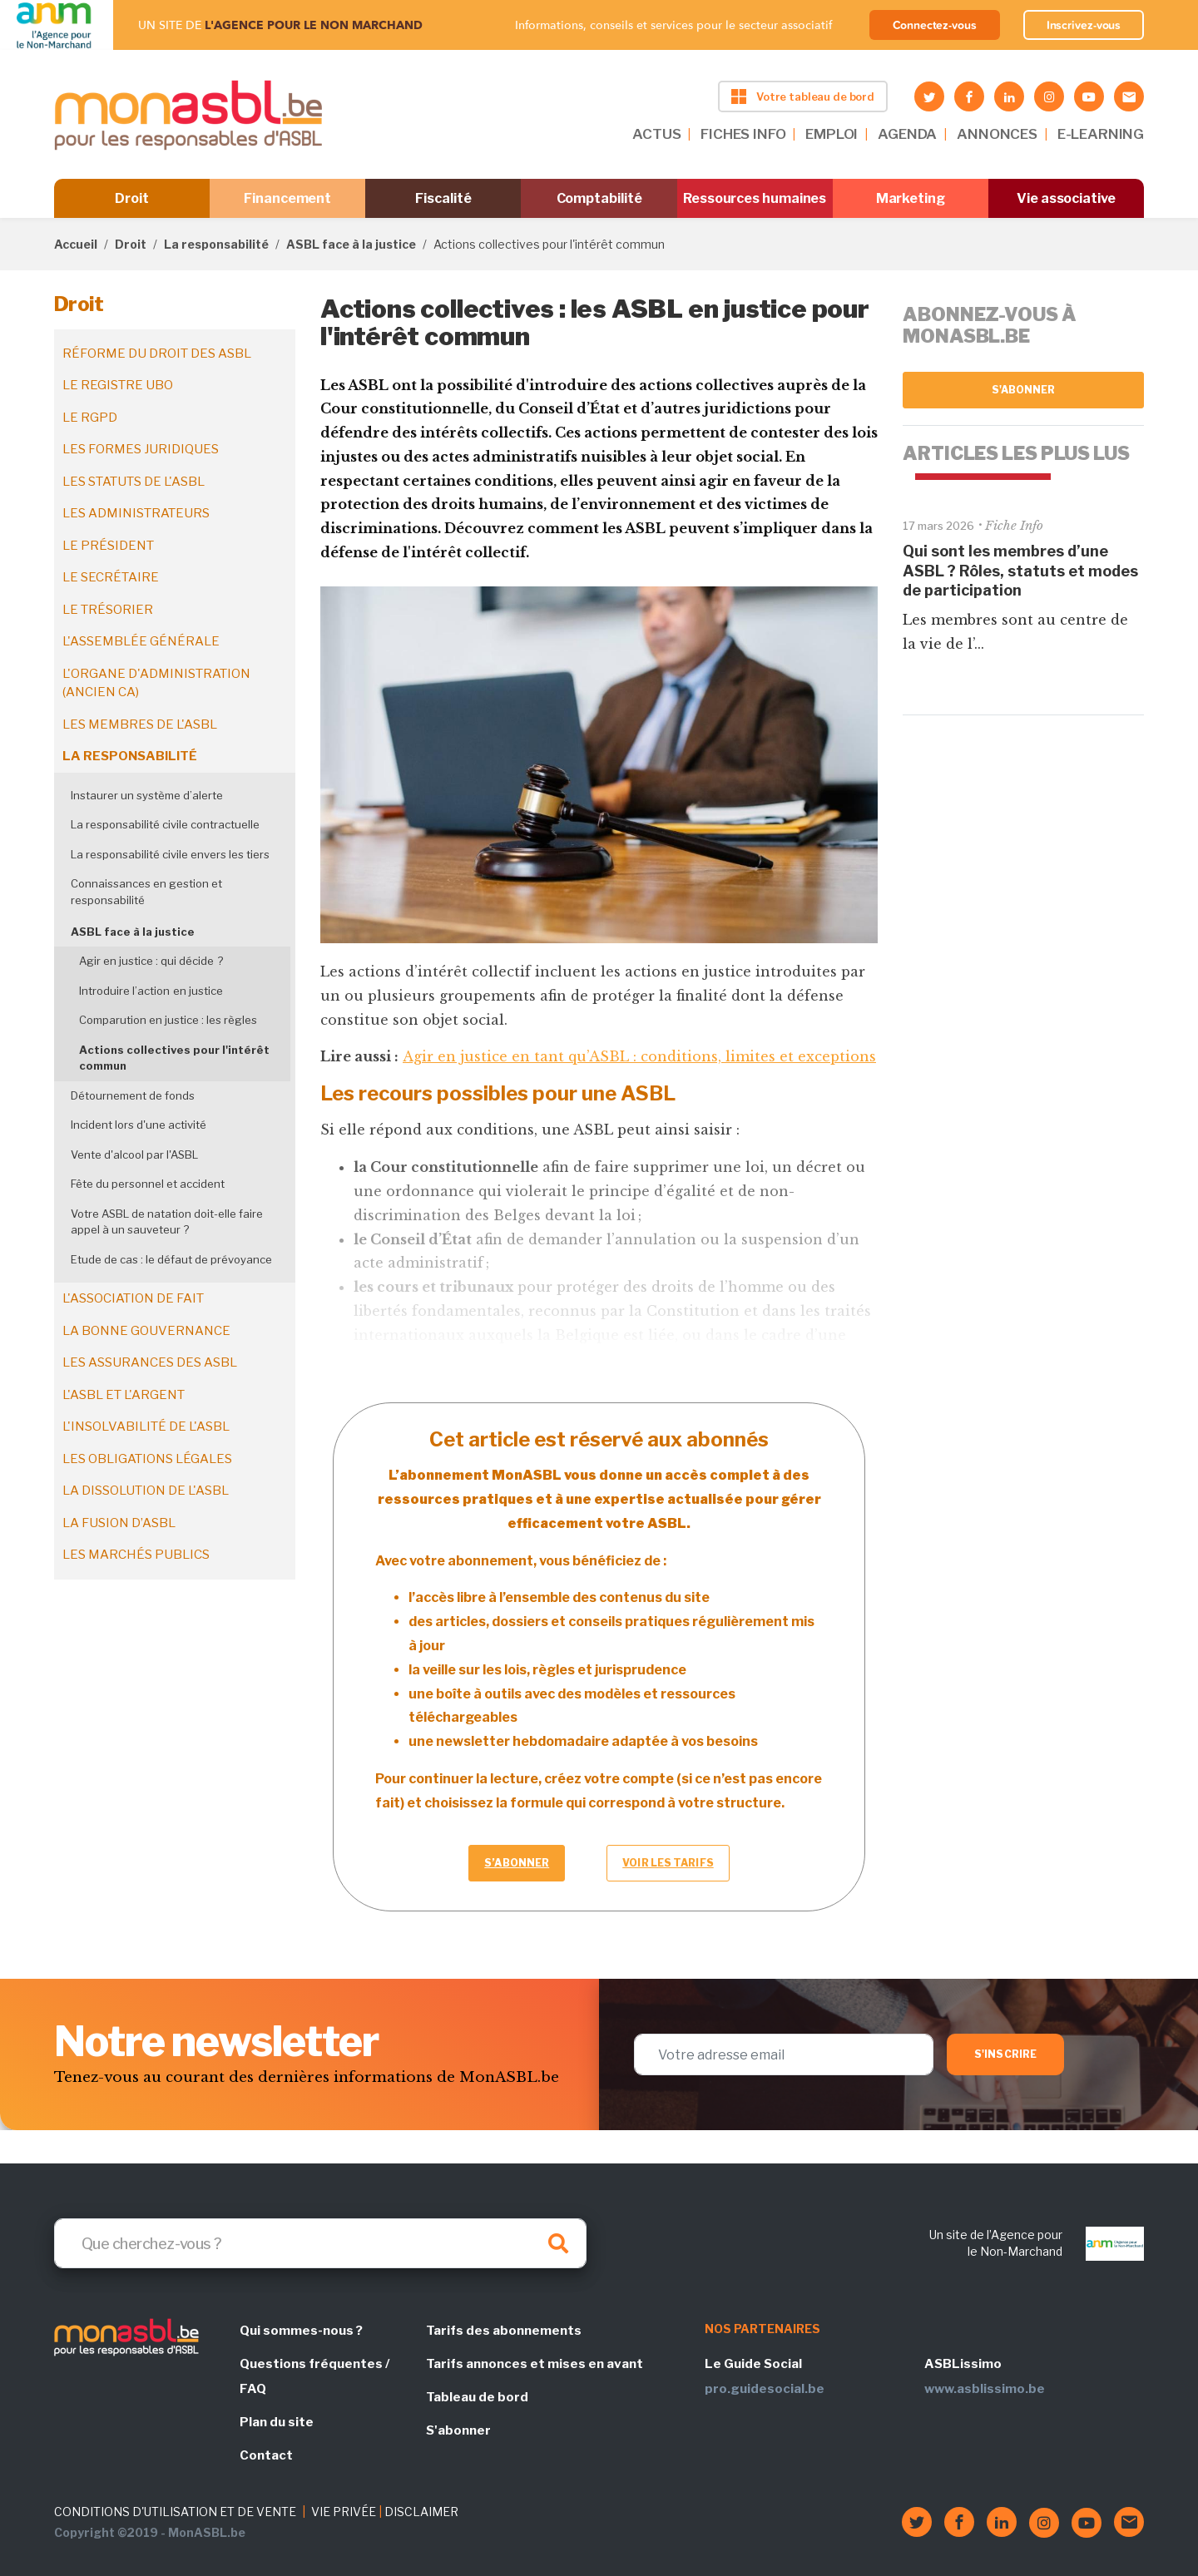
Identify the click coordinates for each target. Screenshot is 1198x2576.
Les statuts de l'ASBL (133, 481)
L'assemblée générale (141, 641)
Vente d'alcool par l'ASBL (134, 1154)
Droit (132, 198)
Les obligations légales (147, 1458)
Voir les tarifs (668, 1863)
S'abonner (1024, 389)
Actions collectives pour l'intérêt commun (174, 1058)
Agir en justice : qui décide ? (151, 960)
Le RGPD (89, 417)
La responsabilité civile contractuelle (165, 824)
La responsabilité (216, 244)
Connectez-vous (935, 25)
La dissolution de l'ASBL (145, 1490)
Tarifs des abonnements (504, 2330)
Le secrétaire (110, 577)
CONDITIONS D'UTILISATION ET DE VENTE (175, 2511)
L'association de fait (133, 1298)
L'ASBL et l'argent (123, 1394)
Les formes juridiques (140, 449)
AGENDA (907, 134)
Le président (108, 545)
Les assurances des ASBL (149, 1362)
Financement (287, 198)
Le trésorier (107, 609)
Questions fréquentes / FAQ (314, 2376)
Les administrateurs (136, 513)
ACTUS (656, 134)
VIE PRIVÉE (343, 2511)
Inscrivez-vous (1084, 25)
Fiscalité (443, 198)
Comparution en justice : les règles (168, 1019)
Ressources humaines (754, 198)
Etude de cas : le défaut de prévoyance (171, 1259)
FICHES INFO (742, 134)
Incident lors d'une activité (138, 1124)
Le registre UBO (117, 385)
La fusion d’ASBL (119, 1522)
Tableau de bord (477, 2397)
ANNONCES (997, 134)
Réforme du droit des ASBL (156, 353)
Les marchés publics (136, 1554)
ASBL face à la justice (351, 244)
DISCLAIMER (421, 2511)
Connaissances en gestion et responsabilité (146, 892)
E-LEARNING (1100, 134)
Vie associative (1066, 198)
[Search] (320, 2243)
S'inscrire (1005, 2054)
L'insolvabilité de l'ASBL (146, 1426)
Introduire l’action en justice (151, 990)
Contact (266, 2455)
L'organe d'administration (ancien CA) (156, 683)
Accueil (75, 244)
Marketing (910, 198)
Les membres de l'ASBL (139, 724)
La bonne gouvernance (146, 1330)
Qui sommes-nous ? (301, 2330)
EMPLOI (831, 134)
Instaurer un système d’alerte (147, 795)
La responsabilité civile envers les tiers (170, 854)
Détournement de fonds (133, 1095)
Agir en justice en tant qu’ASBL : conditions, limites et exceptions (639, 1056)
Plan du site (277, 2422)
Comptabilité (599, 198)
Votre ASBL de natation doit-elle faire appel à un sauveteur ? (167, 1222)
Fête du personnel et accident (148, 1183)
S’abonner (516, 1863)
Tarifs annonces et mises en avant (534, 2363)
